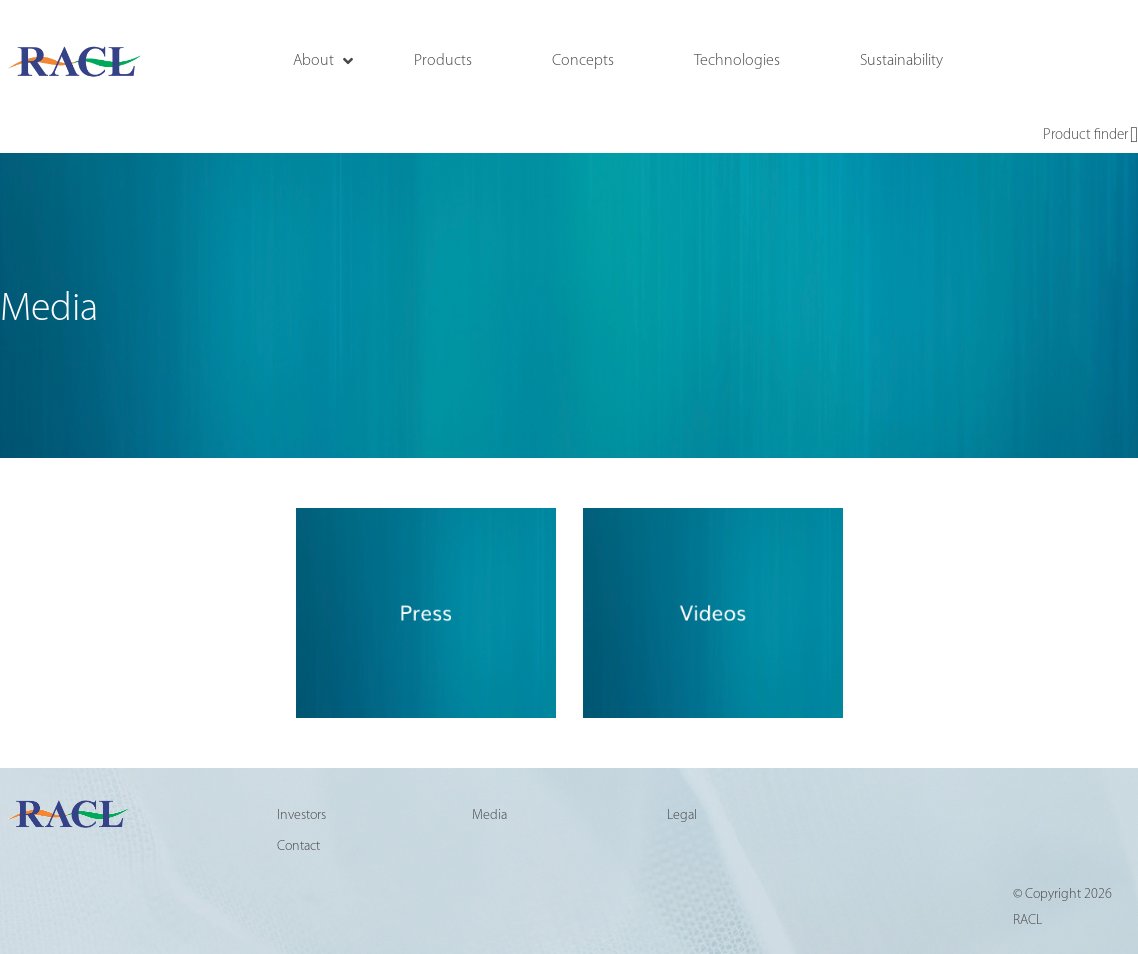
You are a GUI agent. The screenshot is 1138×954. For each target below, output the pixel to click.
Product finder (1090, 136)
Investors (301, 815)
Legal (682, 815)
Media (489, 815)
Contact (298, 846)
